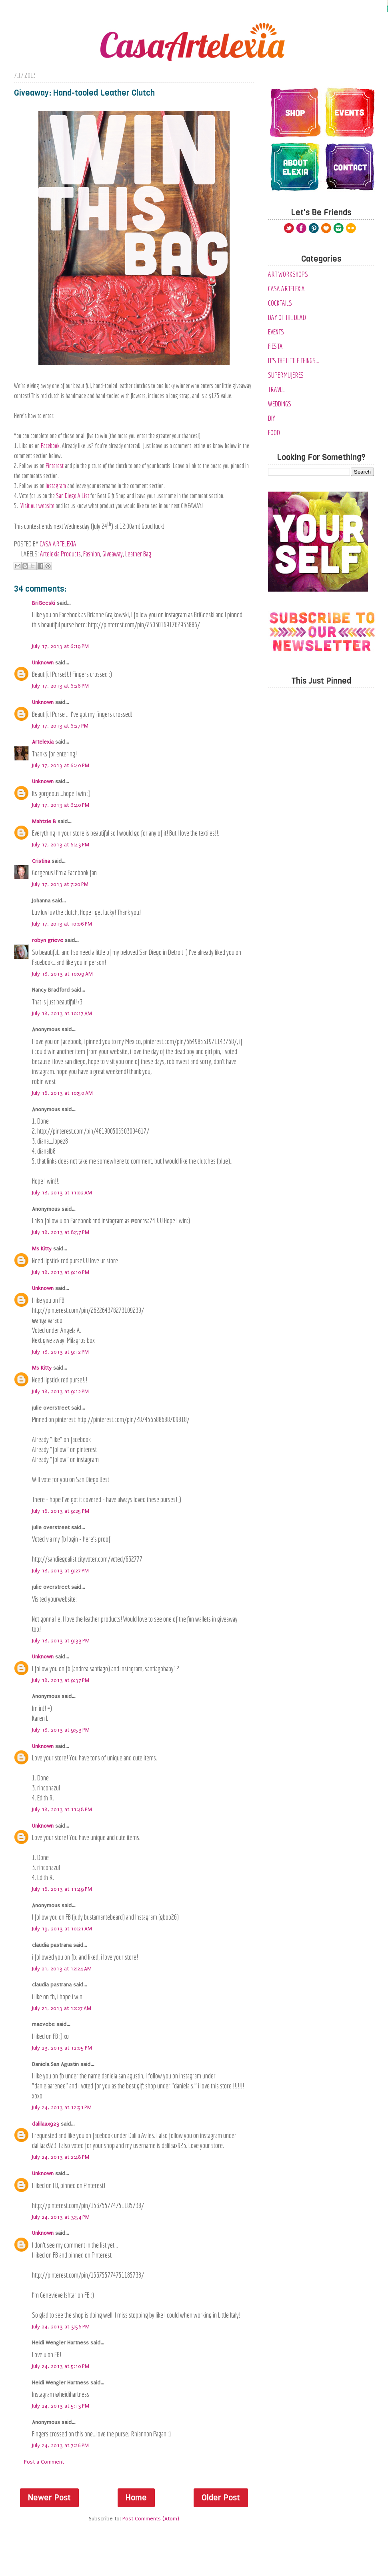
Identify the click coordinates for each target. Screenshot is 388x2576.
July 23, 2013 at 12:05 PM (62, 2048)
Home (136, 2497)
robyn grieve (47, 940)
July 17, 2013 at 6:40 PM (60, 765)
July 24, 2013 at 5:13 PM (60, 2406)
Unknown (43, 663)
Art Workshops (288, 274)
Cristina (41, 861)
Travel (276, 389)
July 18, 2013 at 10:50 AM (62, 1093)
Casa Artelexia (286, 288)
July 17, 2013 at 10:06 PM (62, 924)
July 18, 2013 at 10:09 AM (62, 974)
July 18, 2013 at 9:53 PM (61, 1730)
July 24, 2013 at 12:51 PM (62, 2107)
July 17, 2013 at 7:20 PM (60, 884)
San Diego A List (72, 495)
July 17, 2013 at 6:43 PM (60, 845)
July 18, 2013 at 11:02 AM (62, 1193)
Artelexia (43, 742)
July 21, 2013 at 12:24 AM (62, 1969)
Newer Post (49, 2497)
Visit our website (37, 505)
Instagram (56, 485)
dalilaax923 (45, 2124)
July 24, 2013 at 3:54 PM (61, 2217)
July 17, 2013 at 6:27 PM (60, 726)
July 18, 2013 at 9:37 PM (60, 1680)
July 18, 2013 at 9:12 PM (60, 1352)
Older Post (221, 2497)
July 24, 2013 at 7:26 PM (60, 2445)
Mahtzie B (44, 821)
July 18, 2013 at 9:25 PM (60, 1511)
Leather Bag (138, 554)
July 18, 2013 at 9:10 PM (60, 1272)
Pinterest (55, 465)
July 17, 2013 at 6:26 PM (60, 686)
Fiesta (275, 346)
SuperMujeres (286, 375)
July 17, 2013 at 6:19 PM (60, 646)
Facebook (50, 445)
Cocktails (280, 303)
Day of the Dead (287, 317)
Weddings (279, 404)
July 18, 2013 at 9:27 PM (60, 1571)
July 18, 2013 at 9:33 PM (61, 1641)
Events (276, 332)
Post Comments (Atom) (150, 2519)
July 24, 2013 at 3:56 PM (61, 2327)
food (274, 432)
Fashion (91, 554)
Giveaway (112, 554)
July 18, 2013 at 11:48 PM (62, 1809)
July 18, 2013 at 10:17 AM (62, 1013)
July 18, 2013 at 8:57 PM (60, 1232)
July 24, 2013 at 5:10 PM (60, 2366)
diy (271, 418)
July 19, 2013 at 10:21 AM (62, 1929)
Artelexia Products (60, 554)
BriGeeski (43, 603)
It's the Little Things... (293, 360)
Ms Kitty (42, 1249)
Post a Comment (44, 2462)
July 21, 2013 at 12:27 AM (61, 2008)
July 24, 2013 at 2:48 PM (60, 2157)
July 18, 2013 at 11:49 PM (62, 1889)
